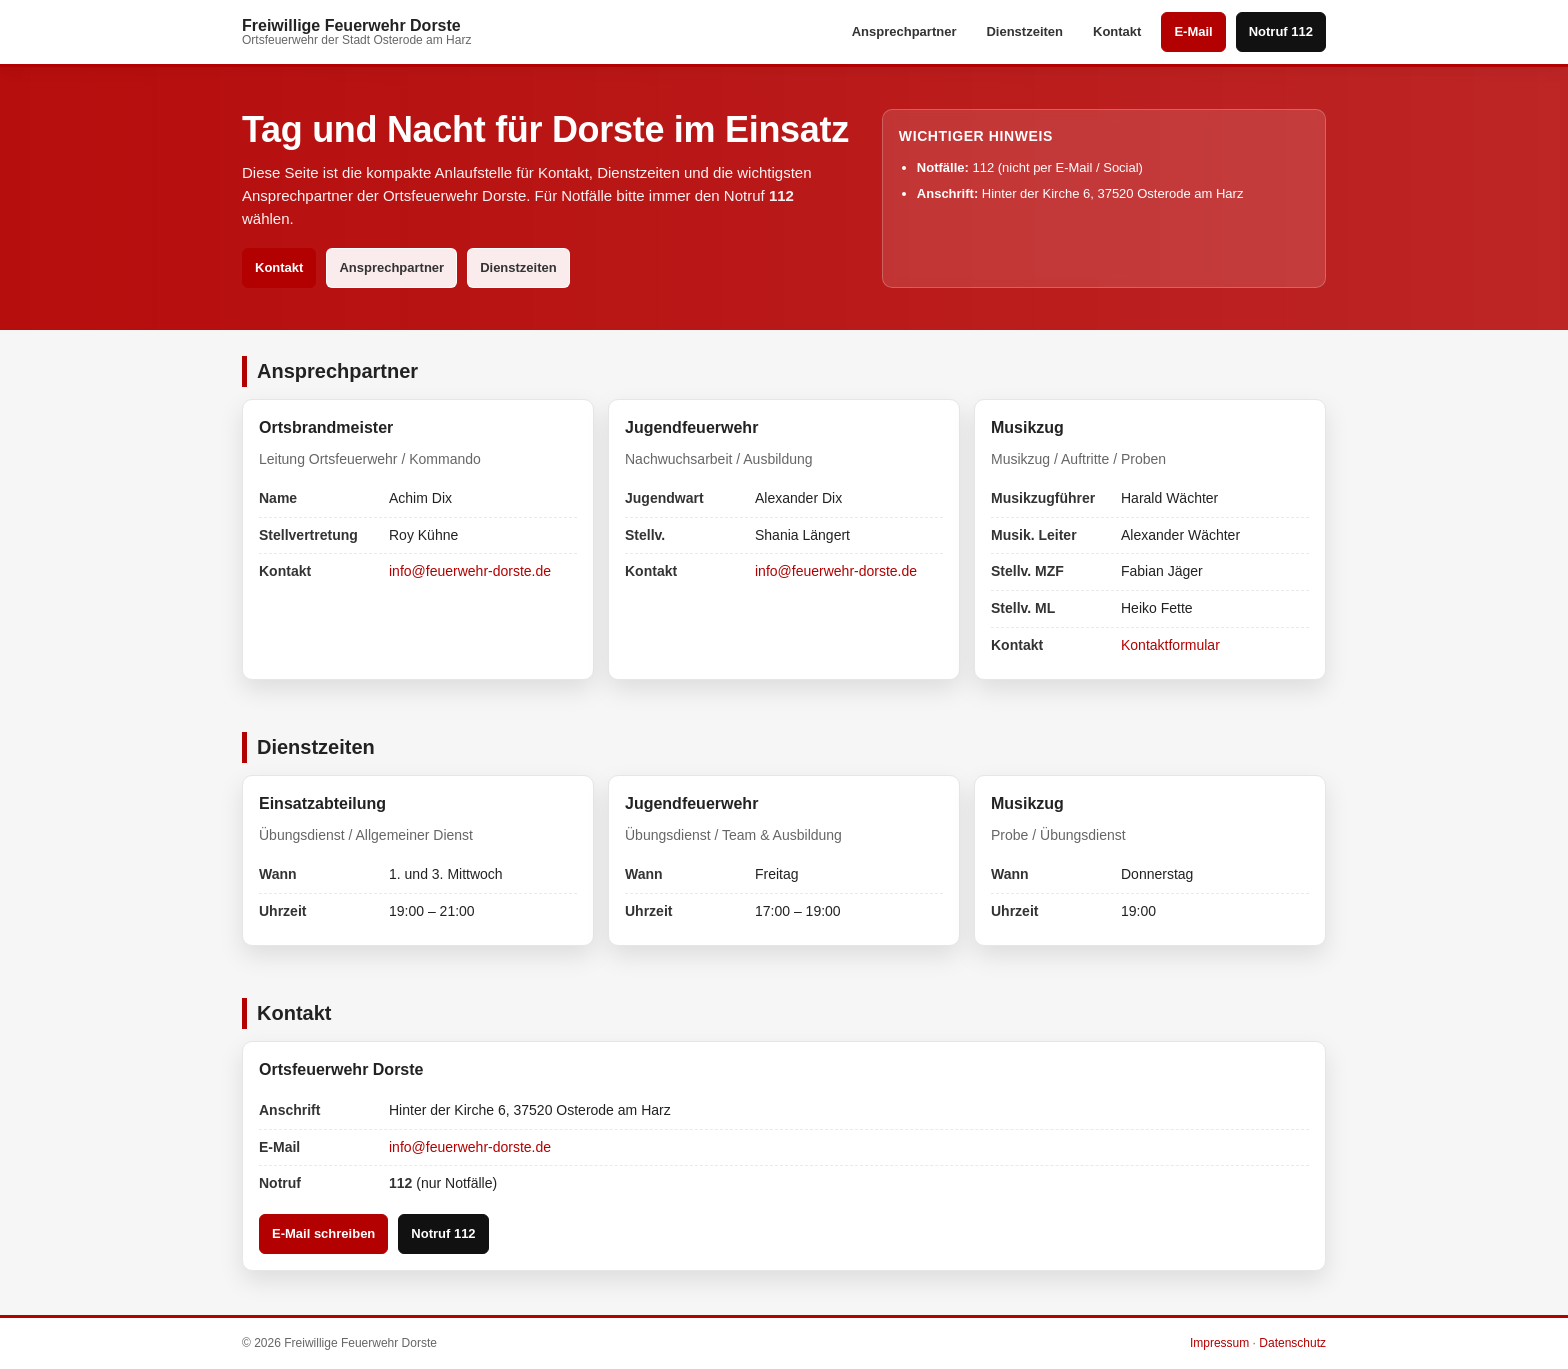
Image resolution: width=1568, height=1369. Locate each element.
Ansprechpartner (904, 31)
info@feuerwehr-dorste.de (470, 571)
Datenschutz (1292, 1343)
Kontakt (1117, 31)
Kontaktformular (1170, 645)
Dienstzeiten (1024, 31)
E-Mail (1193, 31)
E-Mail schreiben (323, 1233)
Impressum (1219, 1343)
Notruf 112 (1281, 31)
